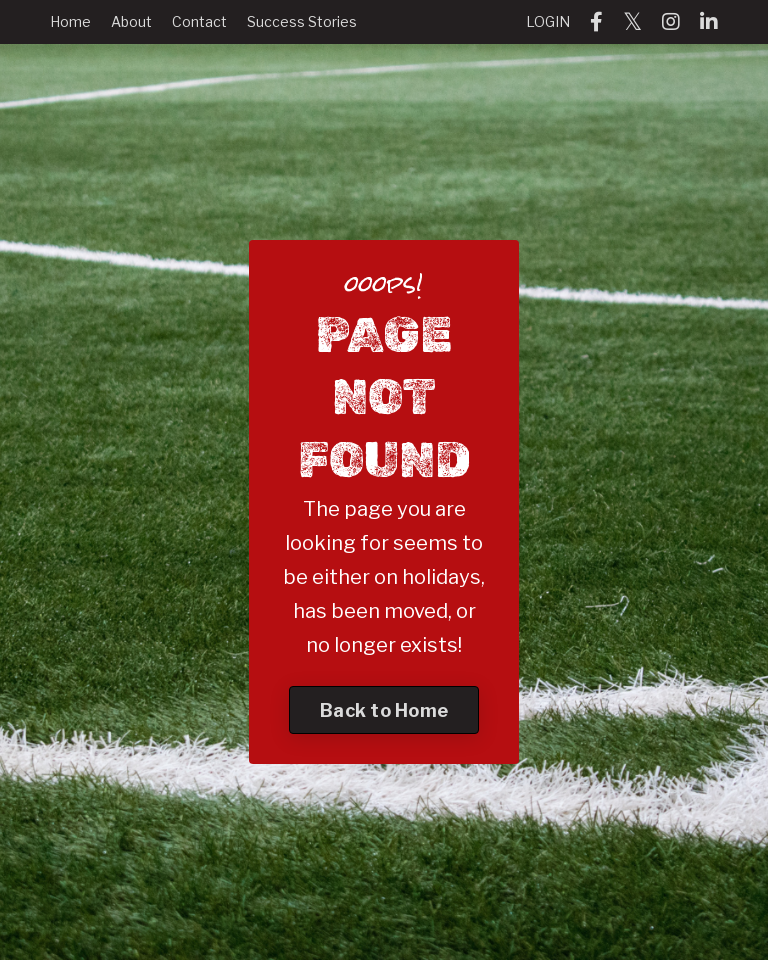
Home (70, 21)
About (131, 21)
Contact (199, 21)
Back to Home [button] (384, 710)
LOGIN (548, 21)
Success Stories (302, 21)
